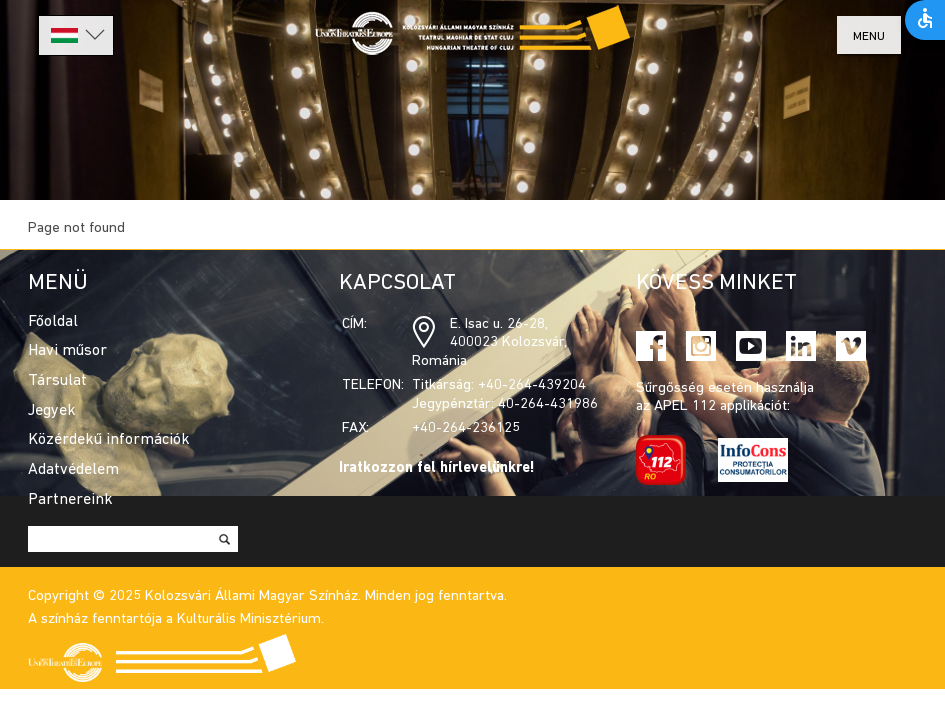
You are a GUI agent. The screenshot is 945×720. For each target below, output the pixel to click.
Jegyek (52, 411)
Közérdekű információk (109, 440)
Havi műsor (67, 351)
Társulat (57, 381)
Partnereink (70, 500)
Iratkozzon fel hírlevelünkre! (437, 468)
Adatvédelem (73, 470)
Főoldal (53, 322)
